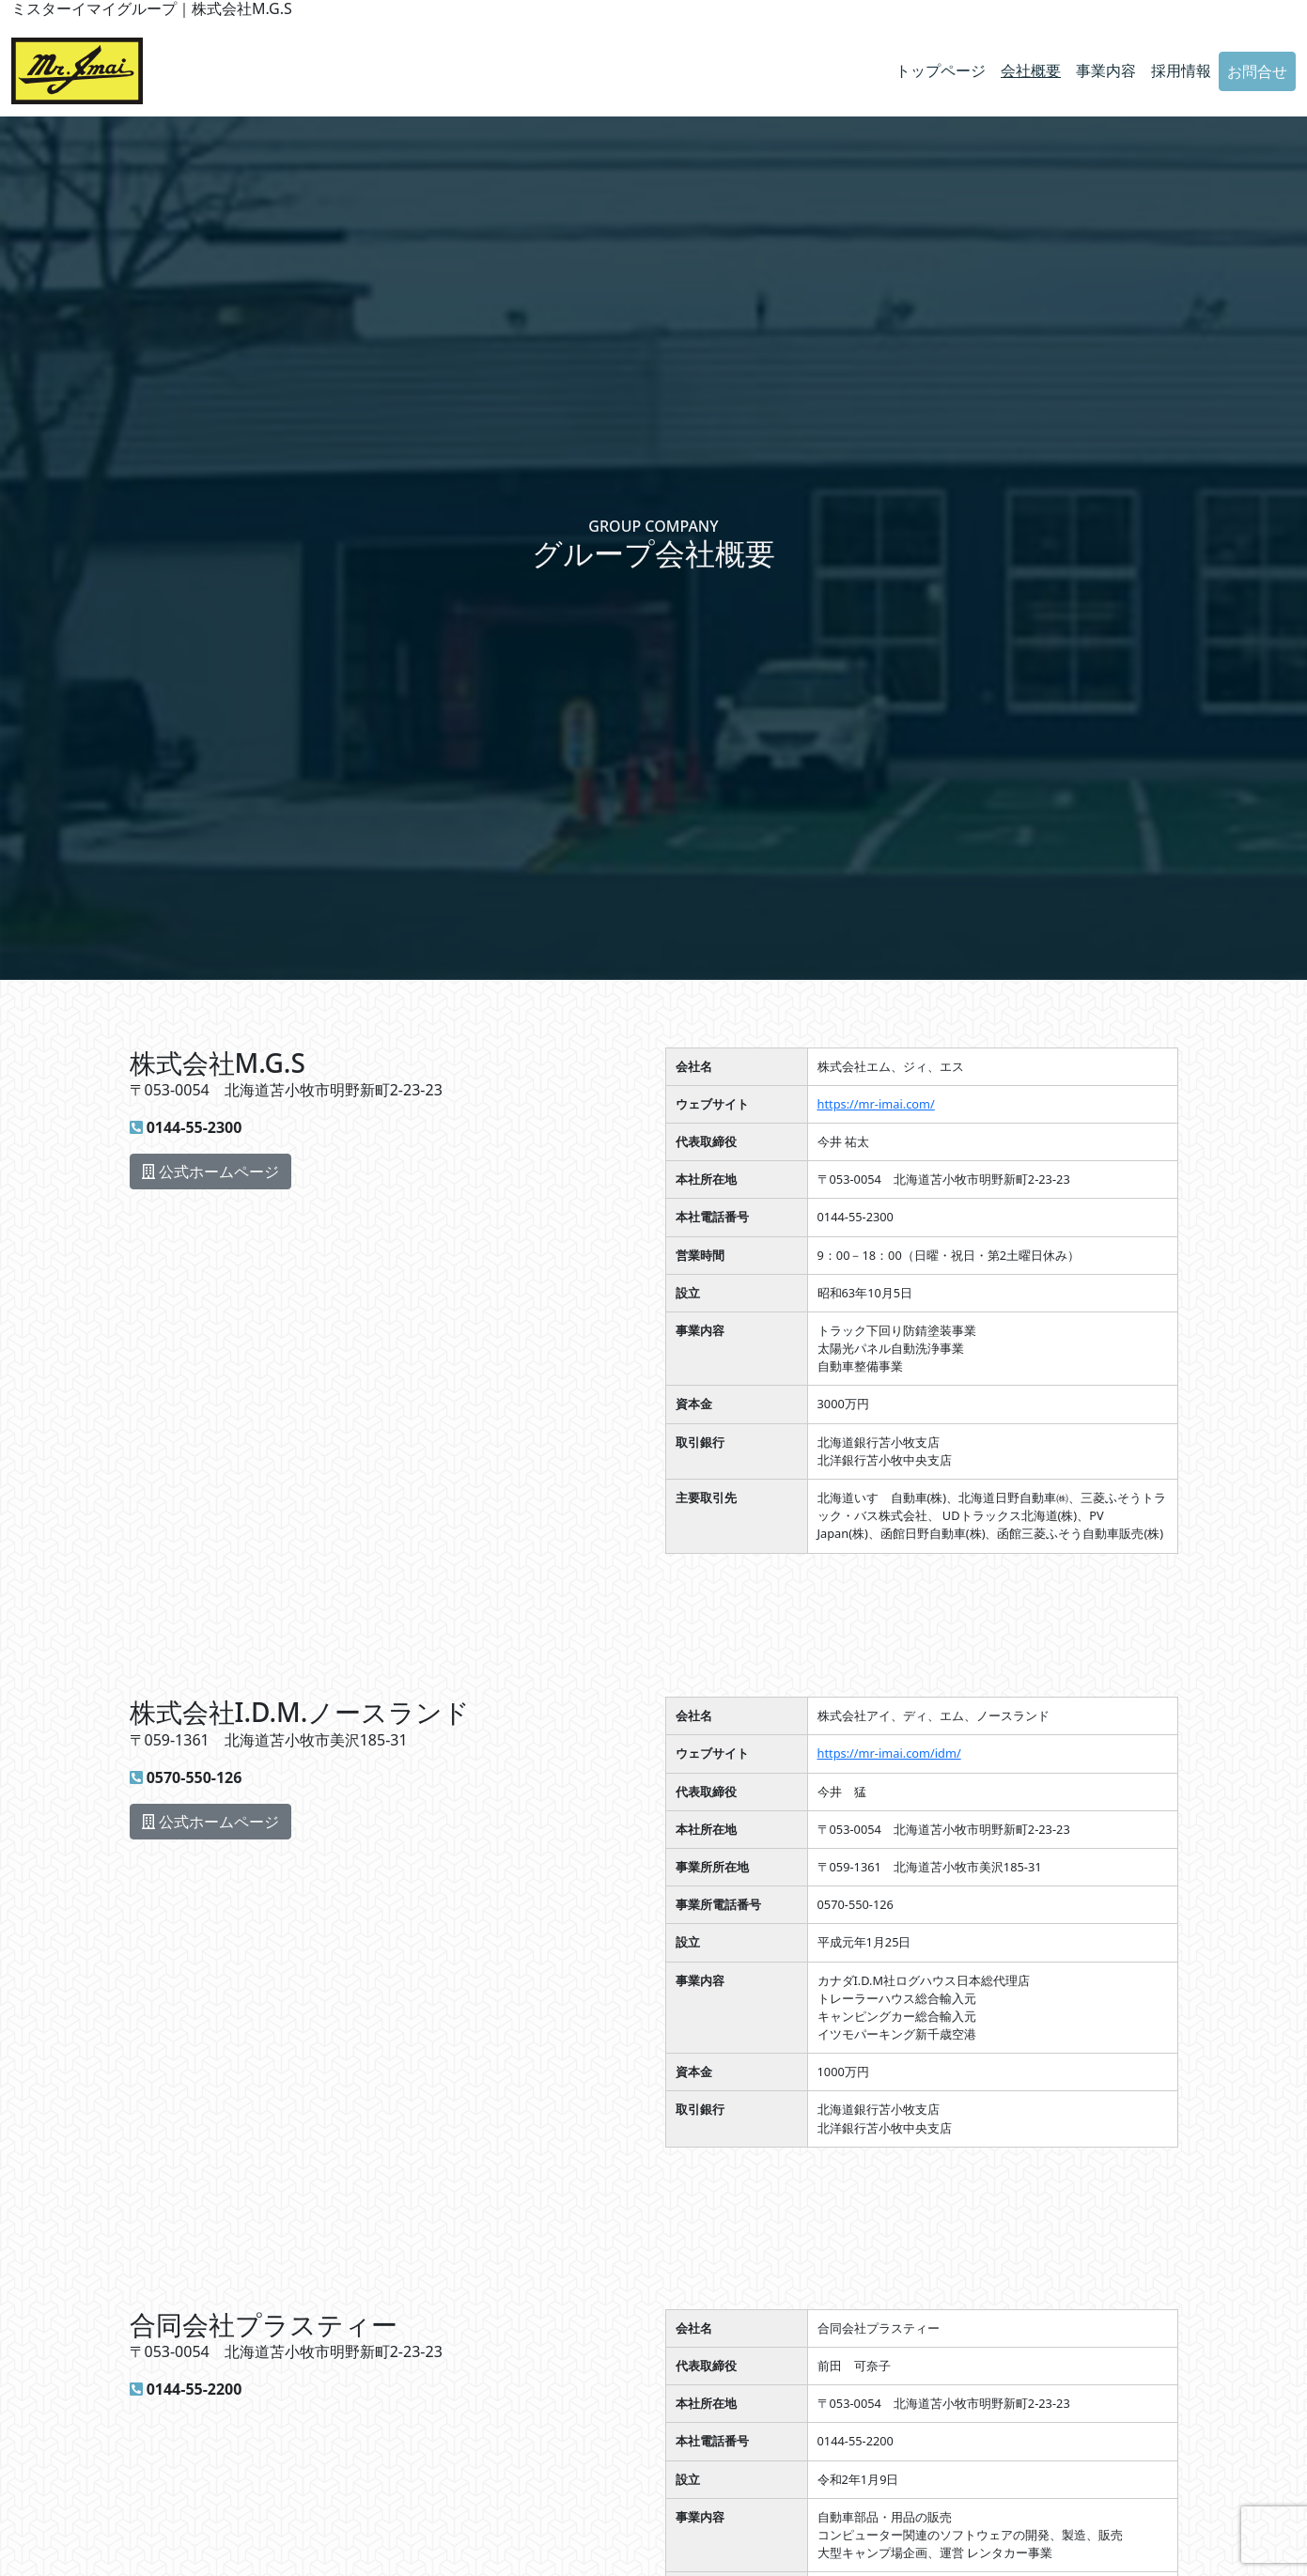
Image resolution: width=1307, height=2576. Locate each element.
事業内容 (1106, 70)
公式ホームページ (210, 1171)
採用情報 (1181, 70)
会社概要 (1031, 70)
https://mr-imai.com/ (876, 1103)
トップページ (940, 70)
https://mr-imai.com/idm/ (889, 1753)
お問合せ (1257, 71)
